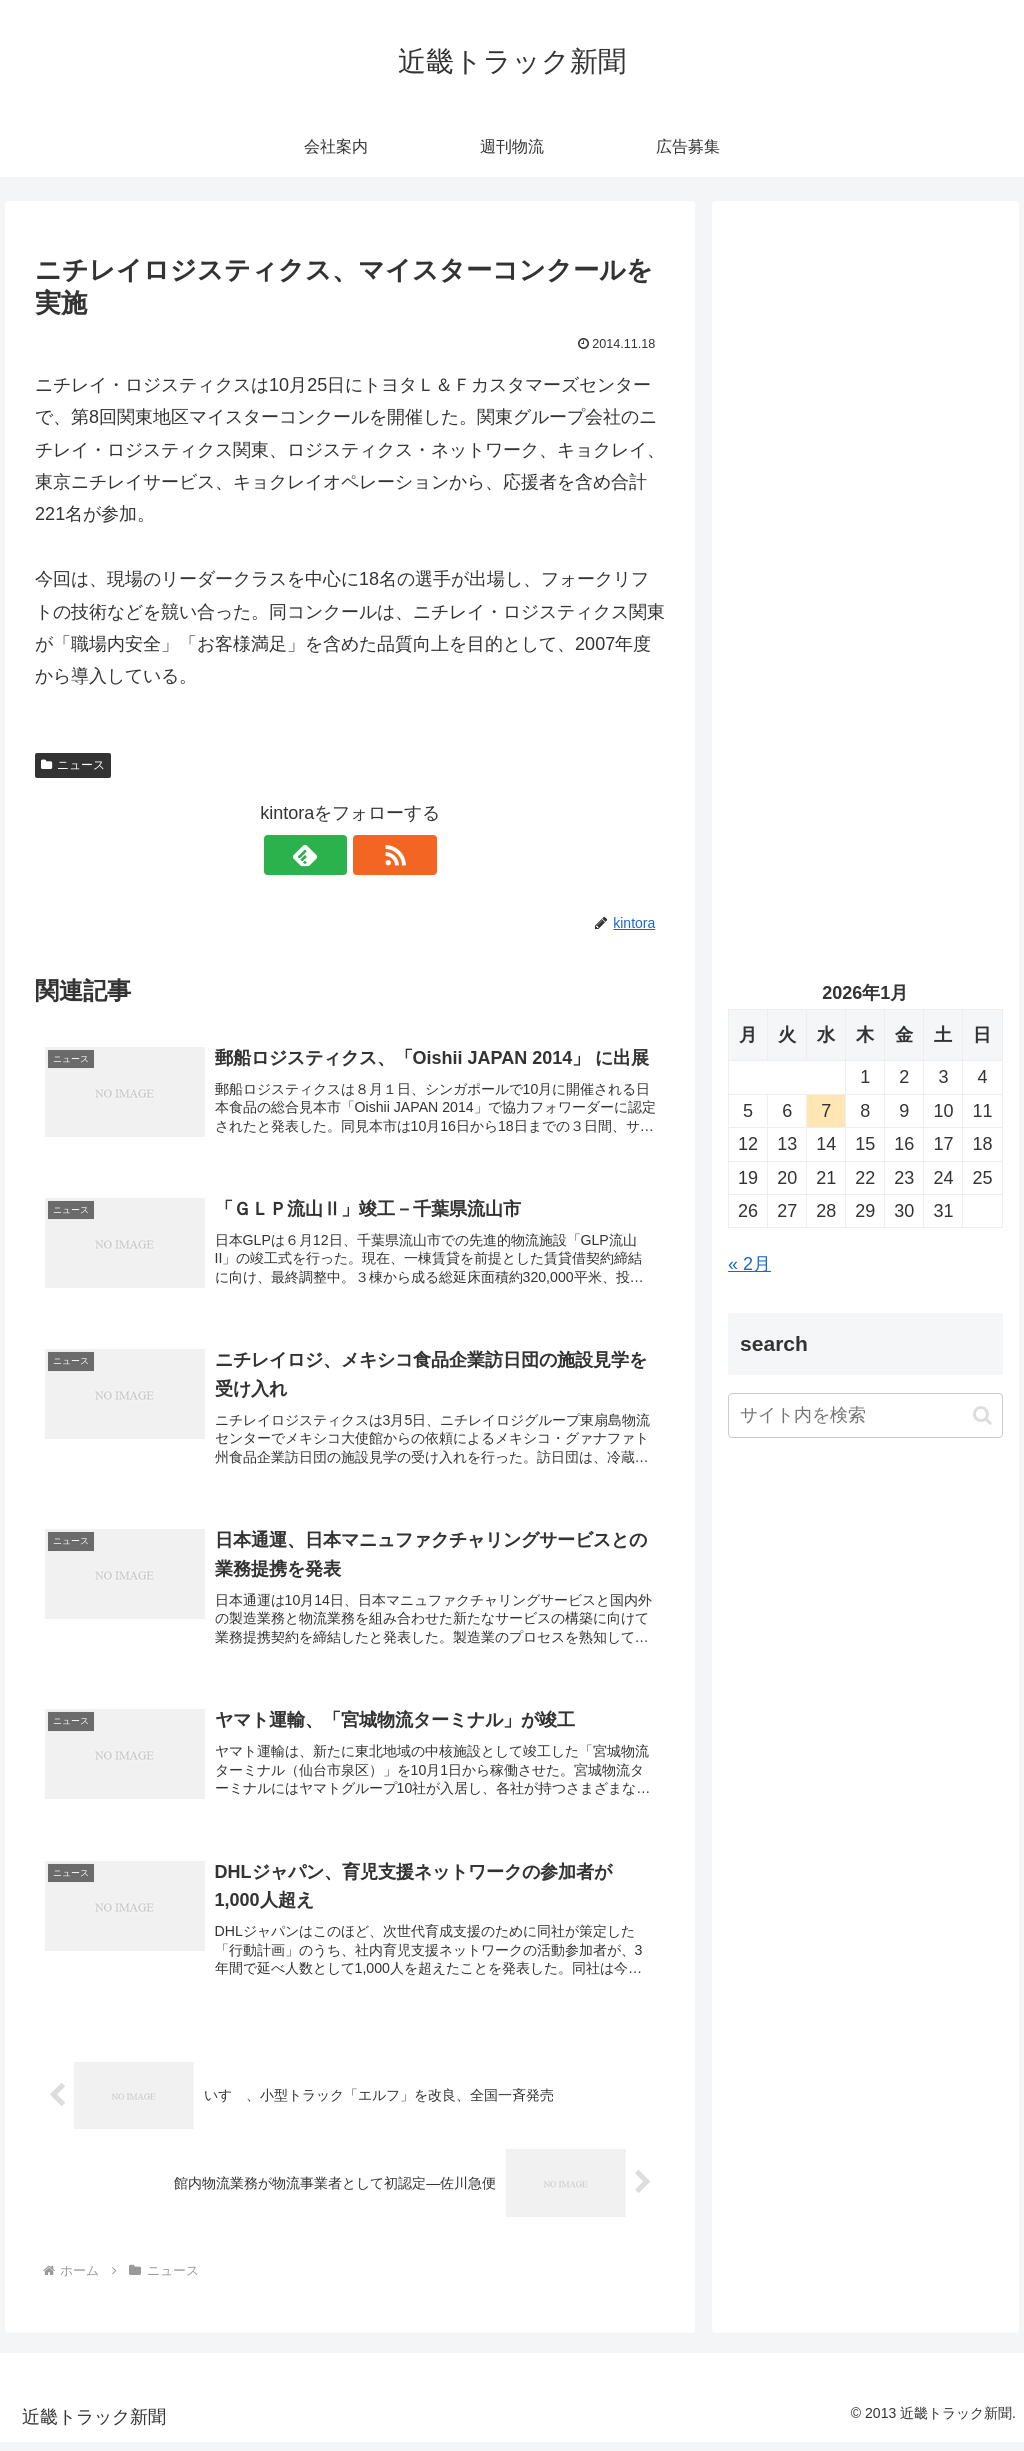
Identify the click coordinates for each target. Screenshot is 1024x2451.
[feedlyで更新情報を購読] (327, 855)
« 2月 (749, 1264)
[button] (982, 1415)
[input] (865, 1415)
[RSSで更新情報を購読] (373, 855)
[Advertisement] (865, 407)
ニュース (73, 765)
